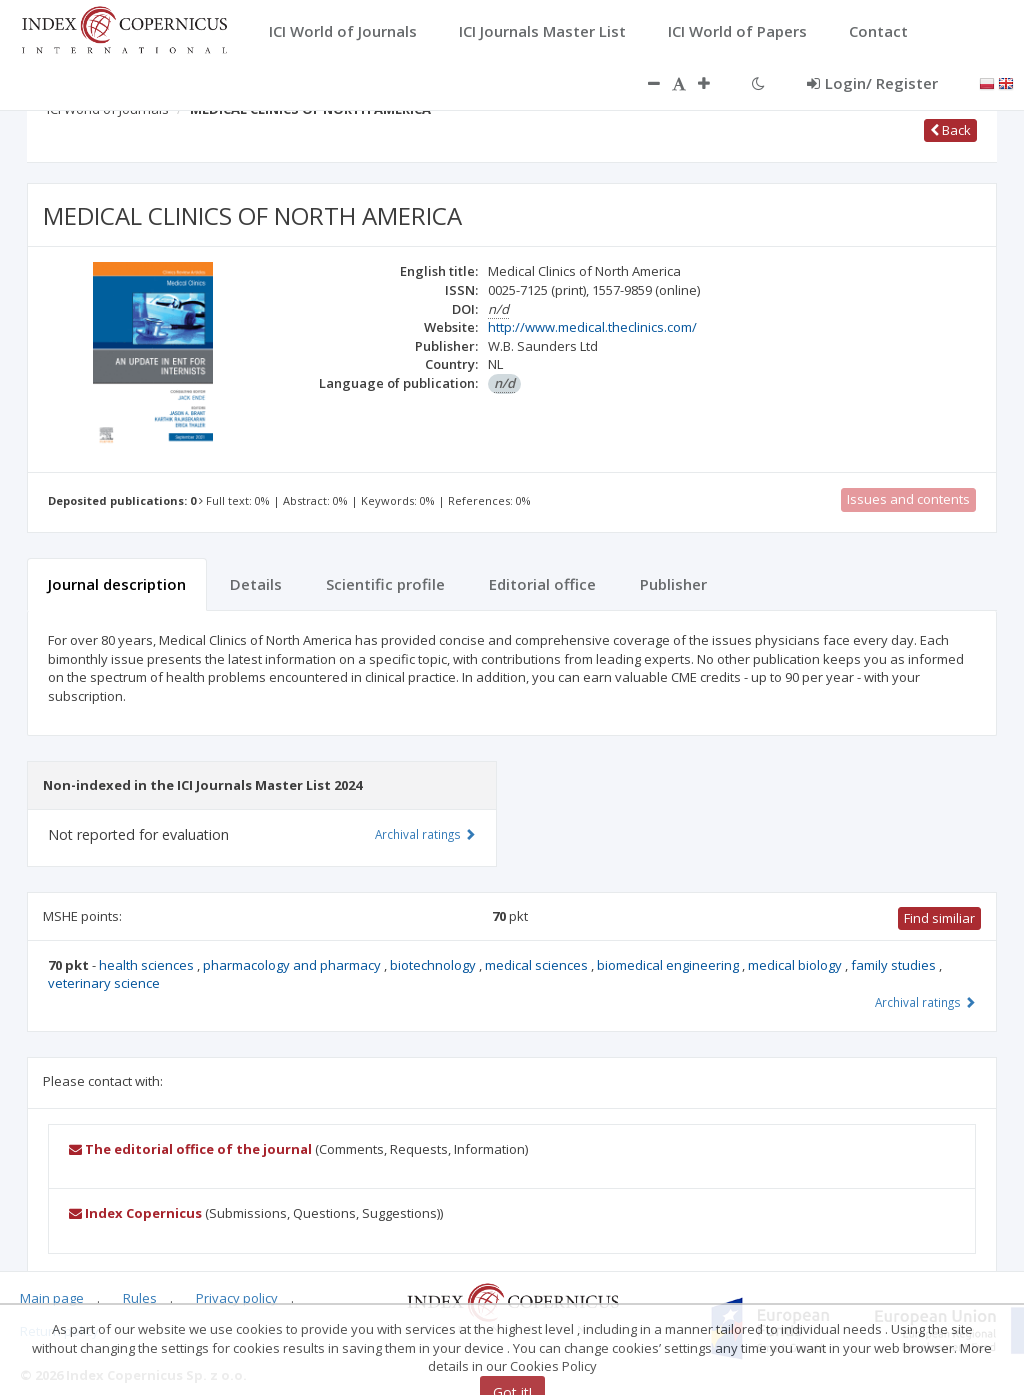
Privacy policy (237, 1298)
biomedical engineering (669, 965)
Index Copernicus (135, 1213)
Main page (52, 1298)
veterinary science (104, 983)
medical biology (796, 965)
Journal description (117, 584)
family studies (895, 965)
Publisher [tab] (673, 584)
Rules (140, 1298)
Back (950, 130)
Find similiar (939, 918)
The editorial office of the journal (190, 1149)
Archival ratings (925, 1002)
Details (256, 584)
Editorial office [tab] (542, 584)
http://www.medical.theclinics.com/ (592, 327)
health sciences (148, 965)
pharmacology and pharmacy (293, 965)
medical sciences (538, 965)
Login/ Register (872, 83)
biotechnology (434, 965)
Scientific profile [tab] (385, 584)
